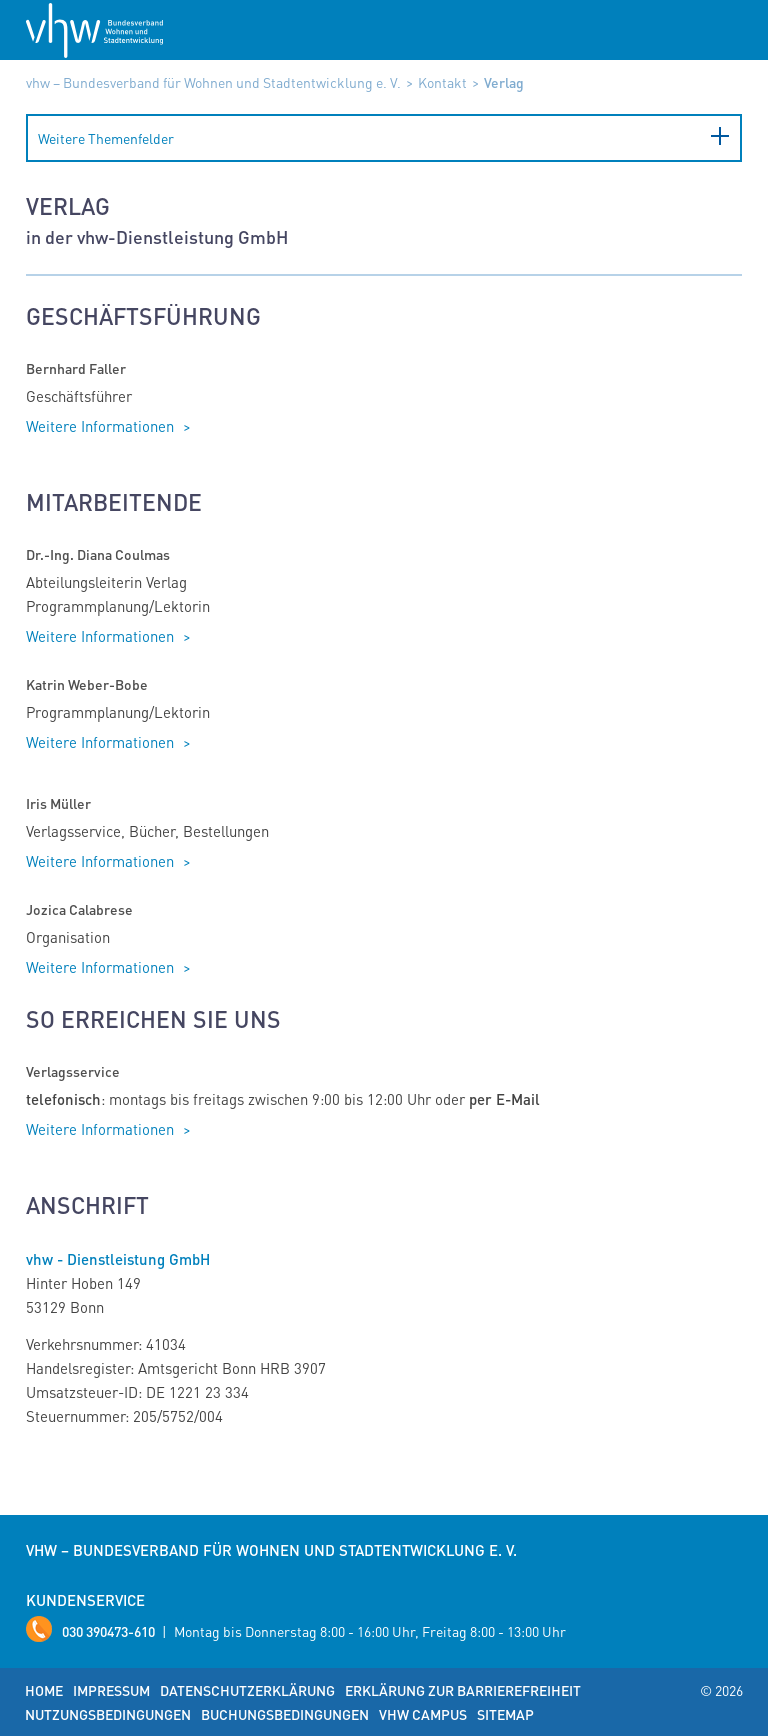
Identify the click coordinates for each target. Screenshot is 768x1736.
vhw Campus (423, 1714)
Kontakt (442, 82)
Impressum (111, 1690)
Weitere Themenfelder (106, 138)
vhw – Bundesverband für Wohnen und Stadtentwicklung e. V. (213, 82)
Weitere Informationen (102, 426)
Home (44, 1690)
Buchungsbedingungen (285, 1714)
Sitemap (505, 1714)
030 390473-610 (108, 1631)
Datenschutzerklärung (247, 1690)
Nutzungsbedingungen (108, 1714)
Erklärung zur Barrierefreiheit (463, 1690)
